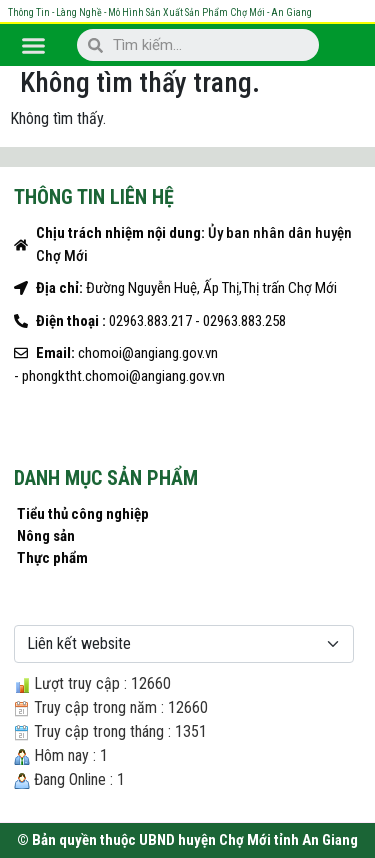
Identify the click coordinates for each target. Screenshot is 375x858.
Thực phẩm (52, 558)
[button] (34, 45)
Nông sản (46, 536)
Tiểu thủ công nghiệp (83, 514)
